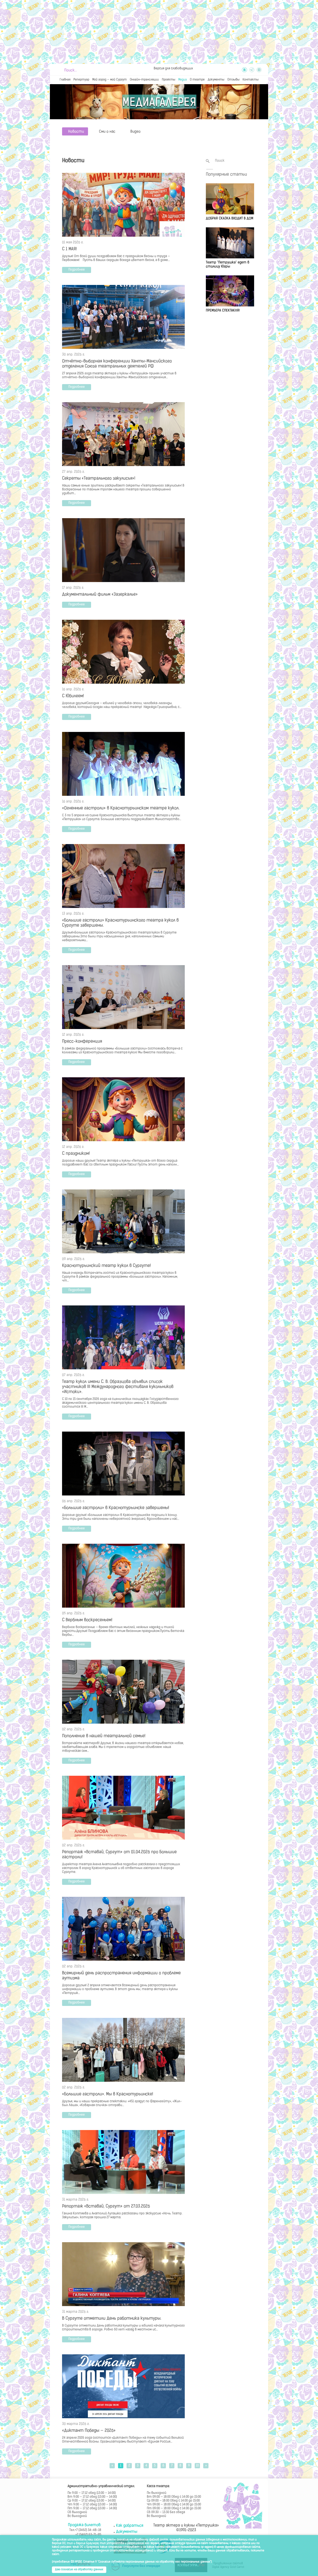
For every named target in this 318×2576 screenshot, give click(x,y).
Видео (135, 132)
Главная (65, 79)
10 (197, 2465)
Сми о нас (107, 132)
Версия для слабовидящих (173, 68)
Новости (76, 132)
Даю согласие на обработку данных (79, 2569)
